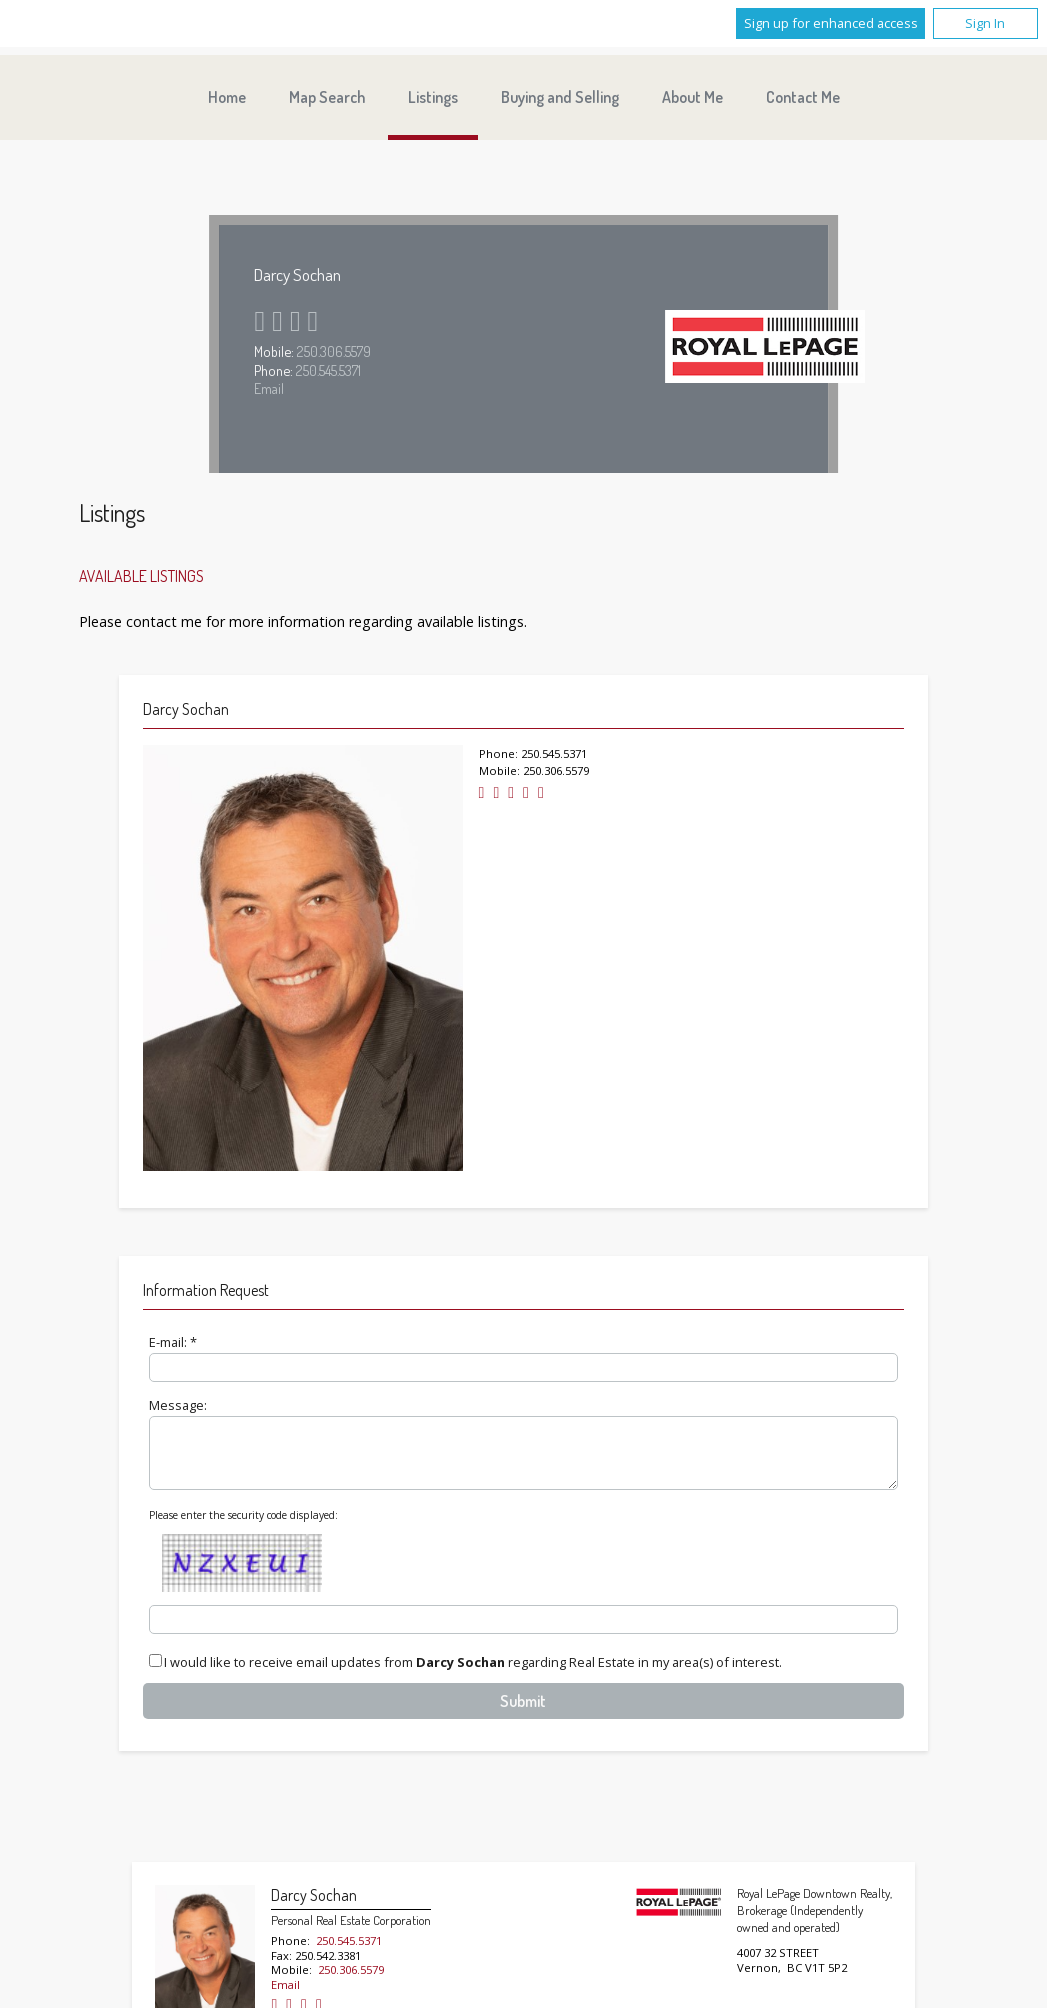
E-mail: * (173, 1342)
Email (269, 388)
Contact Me (803, 97)
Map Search (327, 97)
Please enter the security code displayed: (243, 1527)
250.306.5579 (334, 351)
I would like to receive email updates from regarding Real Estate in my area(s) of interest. (473, 1674)
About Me (692, 97)
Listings (433, 97)
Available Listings (141, 576)
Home (227, 97)
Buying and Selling (560, 97)
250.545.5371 (328, 370)
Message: (178, 1405)
